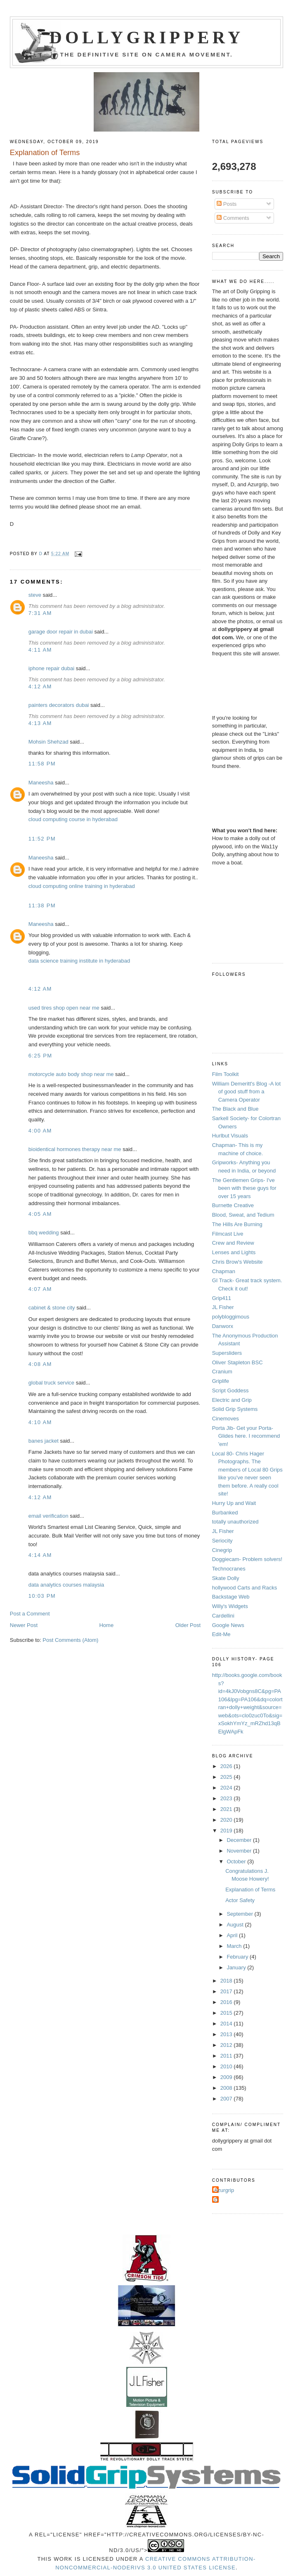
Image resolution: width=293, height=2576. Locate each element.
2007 (227, 2099)
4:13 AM (40, 723)
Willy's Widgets (230, 1606)
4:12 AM (40, 686)
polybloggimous (230, 1317)
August (236, 1924)
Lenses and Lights (234, 1252)
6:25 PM (40, 1056)
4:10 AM (40, 1422)
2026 (227, 1766)
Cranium (222, 1371)
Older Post (188, 1625)
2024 (227, 1788)
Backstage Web (231, 1597)
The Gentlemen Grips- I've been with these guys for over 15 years (244, 1188)
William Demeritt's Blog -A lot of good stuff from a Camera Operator (246, 1092)
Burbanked (225, 1512)
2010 (227, 2066)
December (240, 1840)
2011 (227, 2056)
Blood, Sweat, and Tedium (243, 1215)
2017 (227, 1991)
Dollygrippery (147, 37)
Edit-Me (221, 1634)
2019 (227, 1830)
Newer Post (24, 1625)
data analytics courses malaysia (66, 1585)
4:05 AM (40, 1214)
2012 (227, 2045)
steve (34, 595)
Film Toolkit (225, 1074)
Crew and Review (233, 1243)
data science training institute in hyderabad (79, 961)
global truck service (51, 1383)
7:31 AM (40, 613)
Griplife (220, 1381)
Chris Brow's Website (237, 1262)
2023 (227, 1798)
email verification (48, 1516)
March (235, 1946)
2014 (227, 2023)
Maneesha (41, 782)
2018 (227, 1981)
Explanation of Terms (250, 1889)
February (238, 1957)
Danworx (222, 1326)
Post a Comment (30, 1614)
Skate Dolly (225, 1578)
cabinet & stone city (51, 1307)
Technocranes (229, 1569)
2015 (227, 2013)
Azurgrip (224, 2190)
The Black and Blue (235, 1109)
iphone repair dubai (51, 668)
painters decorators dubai (58, 705)
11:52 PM (42, 839)
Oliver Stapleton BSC (237, 1362)
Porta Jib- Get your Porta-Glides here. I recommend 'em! (246, 1436)
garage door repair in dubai (60, 632)
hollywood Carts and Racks (244, 1588)
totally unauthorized (235, 1522)
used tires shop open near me (63, 1008)
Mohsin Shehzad (48, 742)
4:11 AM (40, 650)
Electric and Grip (232, 1400)
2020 (227, 1820)
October (237, 1861)
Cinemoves (225, 1418)
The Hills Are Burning (237, 1224)
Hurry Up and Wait (234, 1503)
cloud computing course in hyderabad (73, 819)
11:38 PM (42, 905)
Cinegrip (222, 1550)
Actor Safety (240, 1900)
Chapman (223, 1271)
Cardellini (223, 1616)
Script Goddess (230, 1390)
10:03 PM (42, 1596)
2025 (227, 1777)
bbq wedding (43, 1232)
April (233, 1935)
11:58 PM (42, 764)
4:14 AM (40, 1555)
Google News (228, 1625)
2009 (227, 2077)
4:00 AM (40, 1131)
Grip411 (221, 1298)
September (240, 1914)
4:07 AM (40, 1289)
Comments (233, 218)
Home (106, 1625)
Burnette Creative (233, 1205)
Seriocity (222, 1541)
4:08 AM (40, 1364)
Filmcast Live (227, 1234)
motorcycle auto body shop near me (71, 1074)
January (237, 1967)
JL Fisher (223, 1307)
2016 (227, 2002)
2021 (227, 1809)
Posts (226, 204)
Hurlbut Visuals (230, 1136)
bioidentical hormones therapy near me (74, 1149)
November (240, 1851)
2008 (227, 2088)
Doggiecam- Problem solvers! (247, 1559)
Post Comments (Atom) (70, 1640)
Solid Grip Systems (235, 1409)
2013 (227, 2034)
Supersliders (227, 1353)
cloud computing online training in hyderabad (81, 886)
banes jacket (43, 1441)
